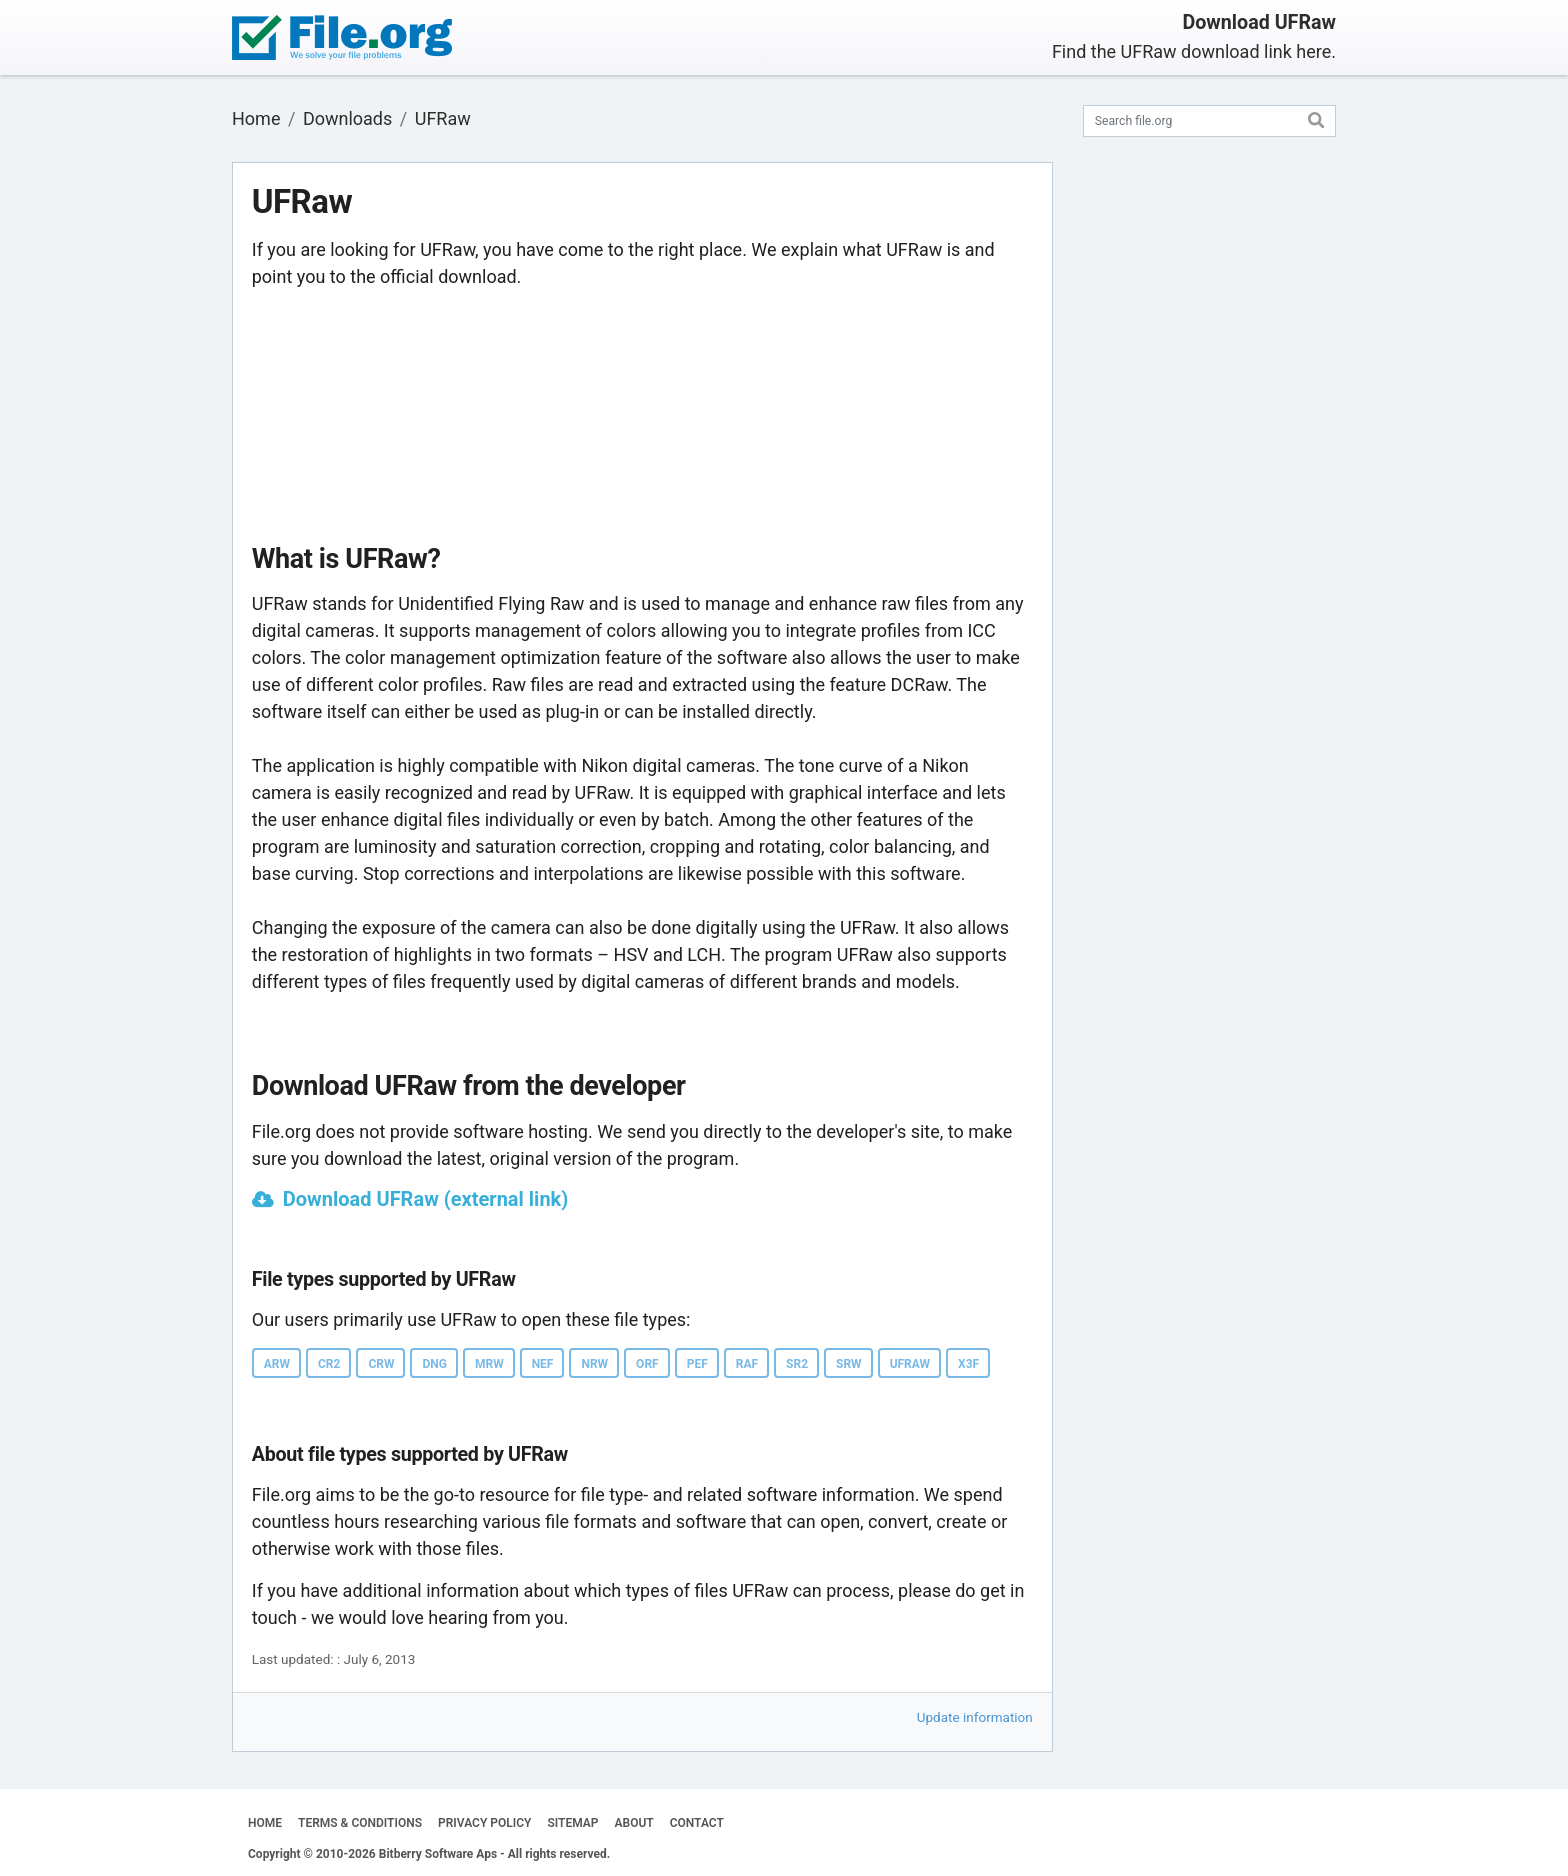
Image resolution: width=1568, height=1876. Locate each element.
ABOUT (634, 1823)
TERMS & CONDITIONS (360, 1823)
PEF (697, 1364)
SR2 (797, 1364)
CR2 (329, 1364)
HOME (265, 1823)
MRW (489, 1364)
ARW (277, 1364)
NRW (594, 1364)
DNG (434, 1364)
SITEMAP (572, 1823)
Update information (975, 1717)
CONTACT (697, 1823)
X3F (968, 1364)
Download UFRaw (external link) (426, 1199)
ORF (647, 1364)
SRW (849, 1364)
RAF (747, 1364)
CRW (381, 1364)
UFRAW (910, 1364)
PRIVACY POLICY (484, 1823)
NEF (543, 1364)
